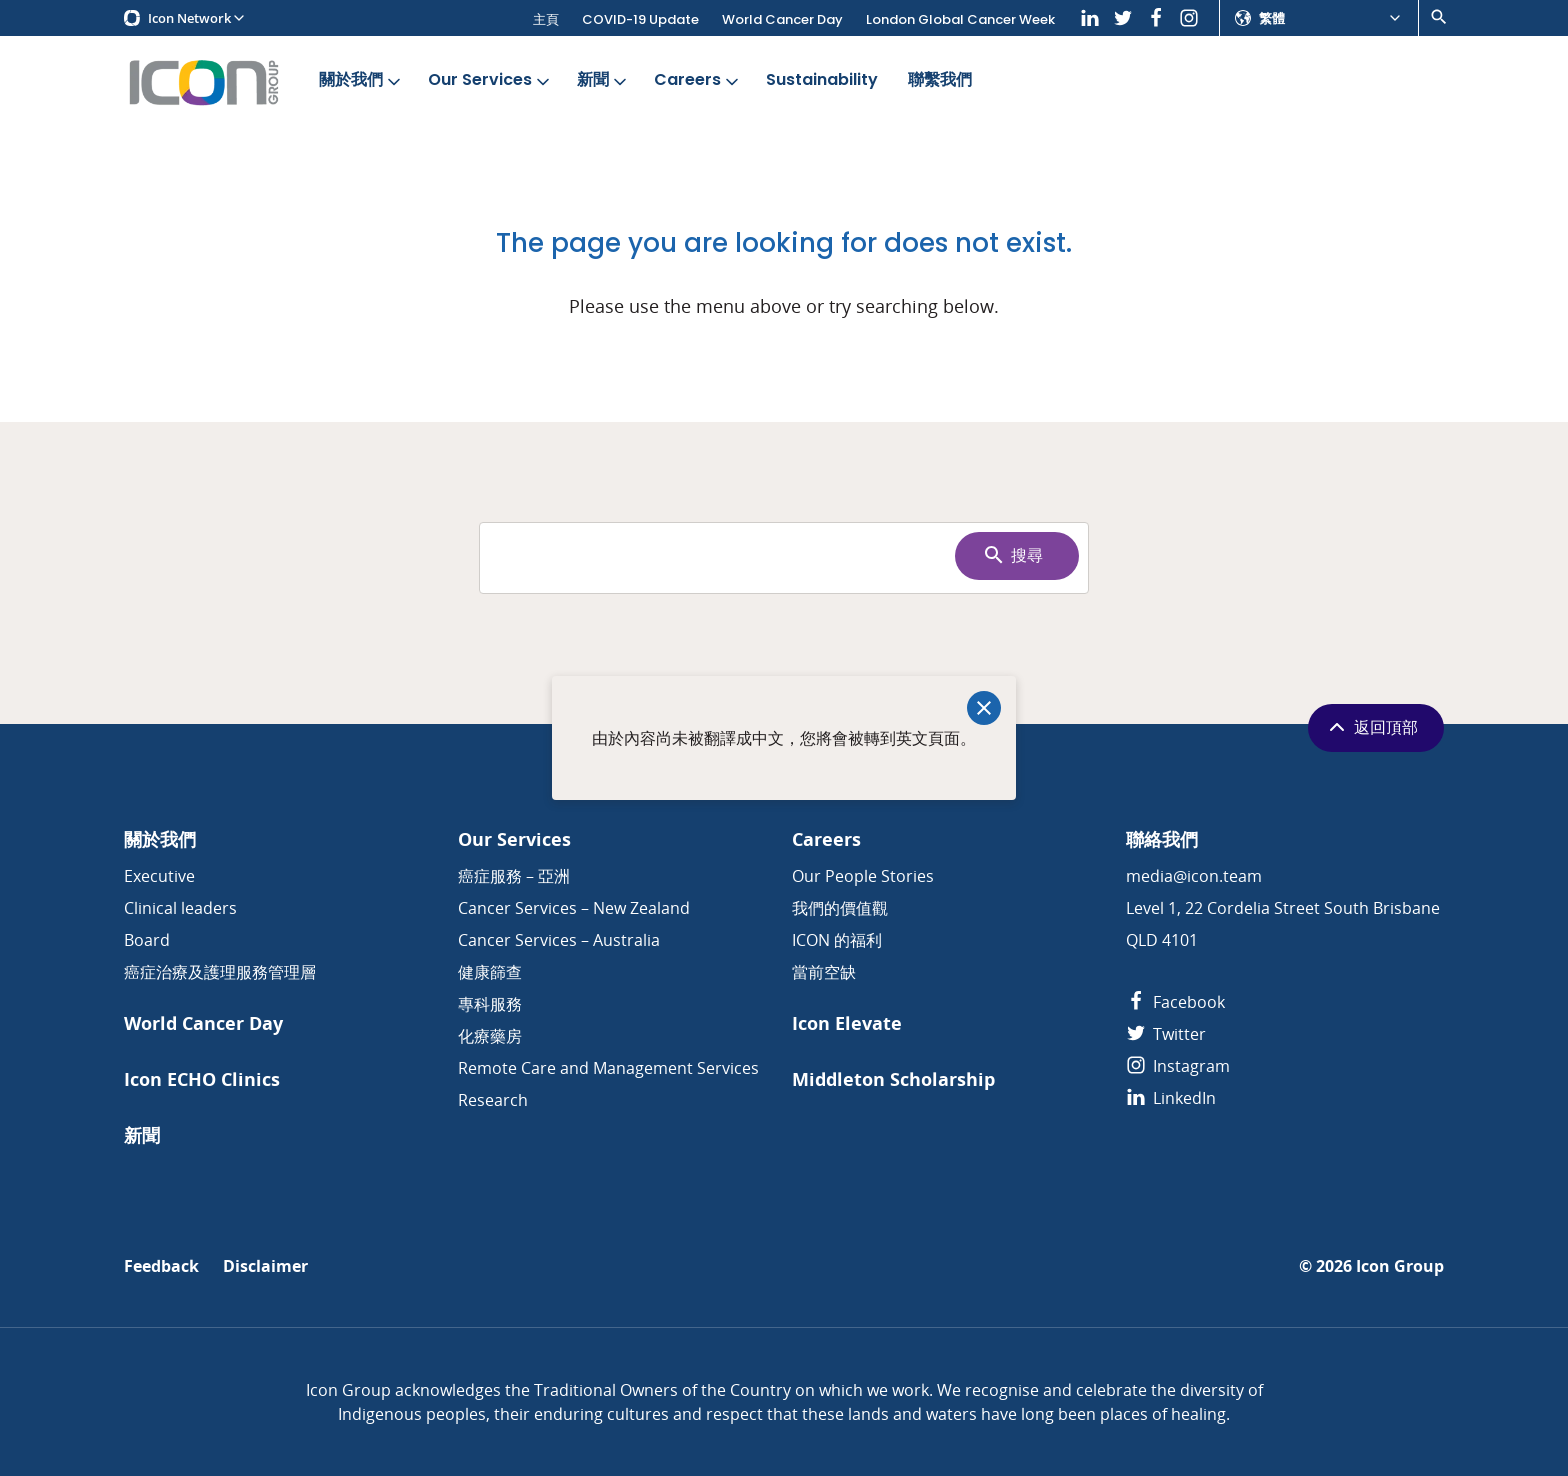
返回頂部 (1371, 727)
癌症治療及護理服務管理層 (220, 972)
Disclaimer (265, 1266)
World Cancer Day (782, 19)
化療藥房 (490, 1036)
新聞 (603, 80)
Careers (698, 80)
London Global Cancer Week (960, 19)
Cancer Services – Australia (559, 940)
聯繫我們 (940, 80)
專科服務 (490, 1004)
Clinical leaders (180, 908)
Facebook (1175, 1002)
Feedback (161, 1266)
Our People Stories (863, 876)
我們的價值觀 (840, 908)
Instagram (1178, 1066)
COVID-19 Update (640, 19)
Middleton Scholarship (893, 1079)
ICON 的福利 (837, 940)
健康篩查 (490, 972)
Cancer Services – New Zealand (574, 908)
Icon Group (1400, 1266)
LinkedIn (1171, 1098)
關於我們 (361, 80)
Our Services (490, 80)
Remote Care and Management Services (608, 1068)
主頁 (546, 19)
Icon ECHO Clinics (202, 1079)
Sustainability (822, 80)
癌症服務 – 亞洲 (514, 876)
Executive (159, 876)
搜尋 (1012, 555)
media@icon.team (1194, 876)
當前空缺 (824, 972)
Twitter (1166, 1034)
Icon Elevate (847, 1023)
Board (147, 940)
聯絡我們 (1162, 839)
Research (493, 1100)
